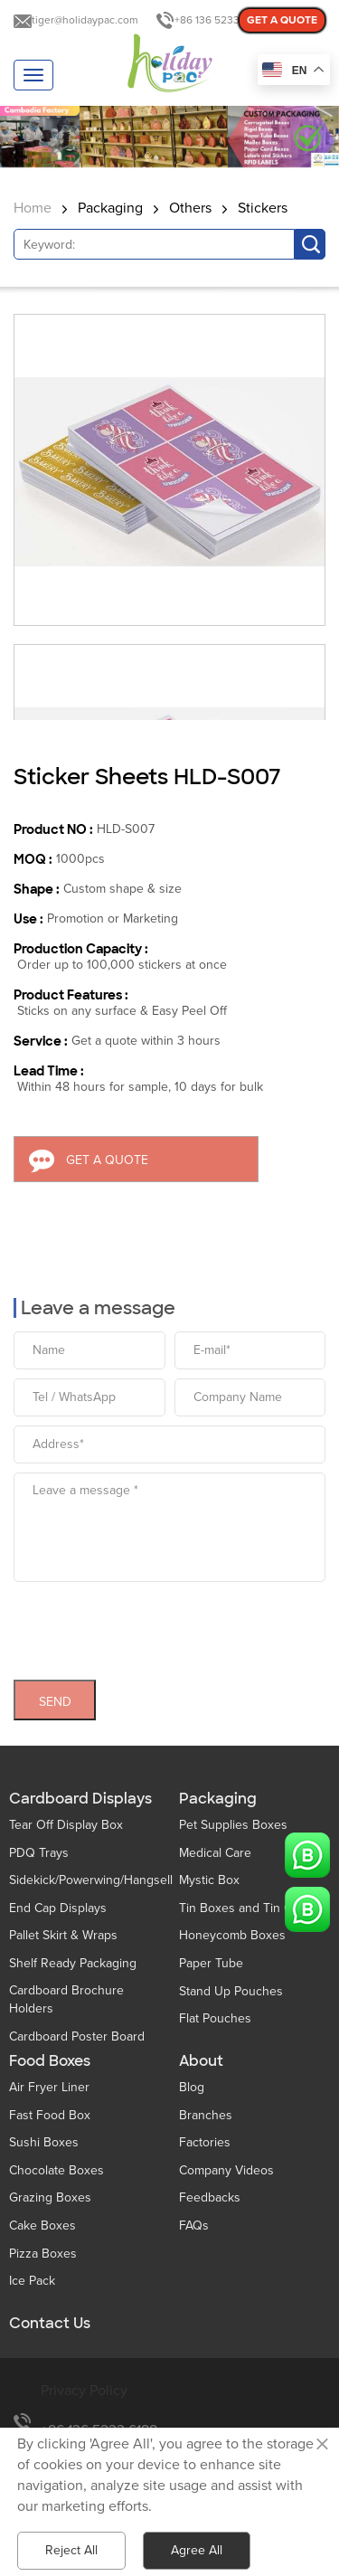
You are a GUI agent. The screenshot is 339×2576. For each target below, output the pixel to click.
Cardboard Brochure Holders (66, 1999)
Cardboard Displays (80, 1799)
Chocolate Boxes (56, 2170)
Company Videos (226, 2170)
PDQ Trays (39, 1853)
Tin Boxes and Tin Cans (245, 1908)
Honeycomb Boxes (232, 1935)
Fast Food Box (49, 2115)
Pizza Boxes (43, 2253)
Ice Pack (32, 2280)
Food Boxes (49, 2061)
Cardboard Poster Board (77, 2036)
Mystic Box (209, 1880)
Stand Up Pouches (231, 1991)
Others (190, 208)
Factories (205, 2142)
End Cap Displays (58, 1908)
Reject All (71, 2550)
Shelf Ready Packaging (73, 1963)
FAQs (194, 2225)
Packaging (110, 208)
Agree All (196, 2550)
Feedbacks (209, 2197)
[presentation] (151, 1620)
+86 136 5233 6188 (219, 20)
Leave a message (98, 1302)
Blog (191, 2087)
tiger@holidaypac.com (85, 20)
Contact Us (49, 2324)
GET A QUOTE (282, 20)
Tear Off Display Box (66, 1825)
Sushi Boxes (44, 2142)
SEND (55, 1695)
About (201, 2061)
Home (33, 208)
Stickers (262, 208)
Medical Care (215, 1853)
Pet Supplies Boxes (233, 1825)
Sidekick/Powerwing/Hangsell (91, 1880)
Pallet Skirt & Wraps (63, 1935)
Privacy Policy (84, 2391)
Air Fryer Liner (49, 2087)
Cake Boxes (42, 2225)
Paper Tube (211, 1963)
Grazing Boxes (50, 2197)
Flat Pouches (215, 2018)
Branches (205, 2115)
